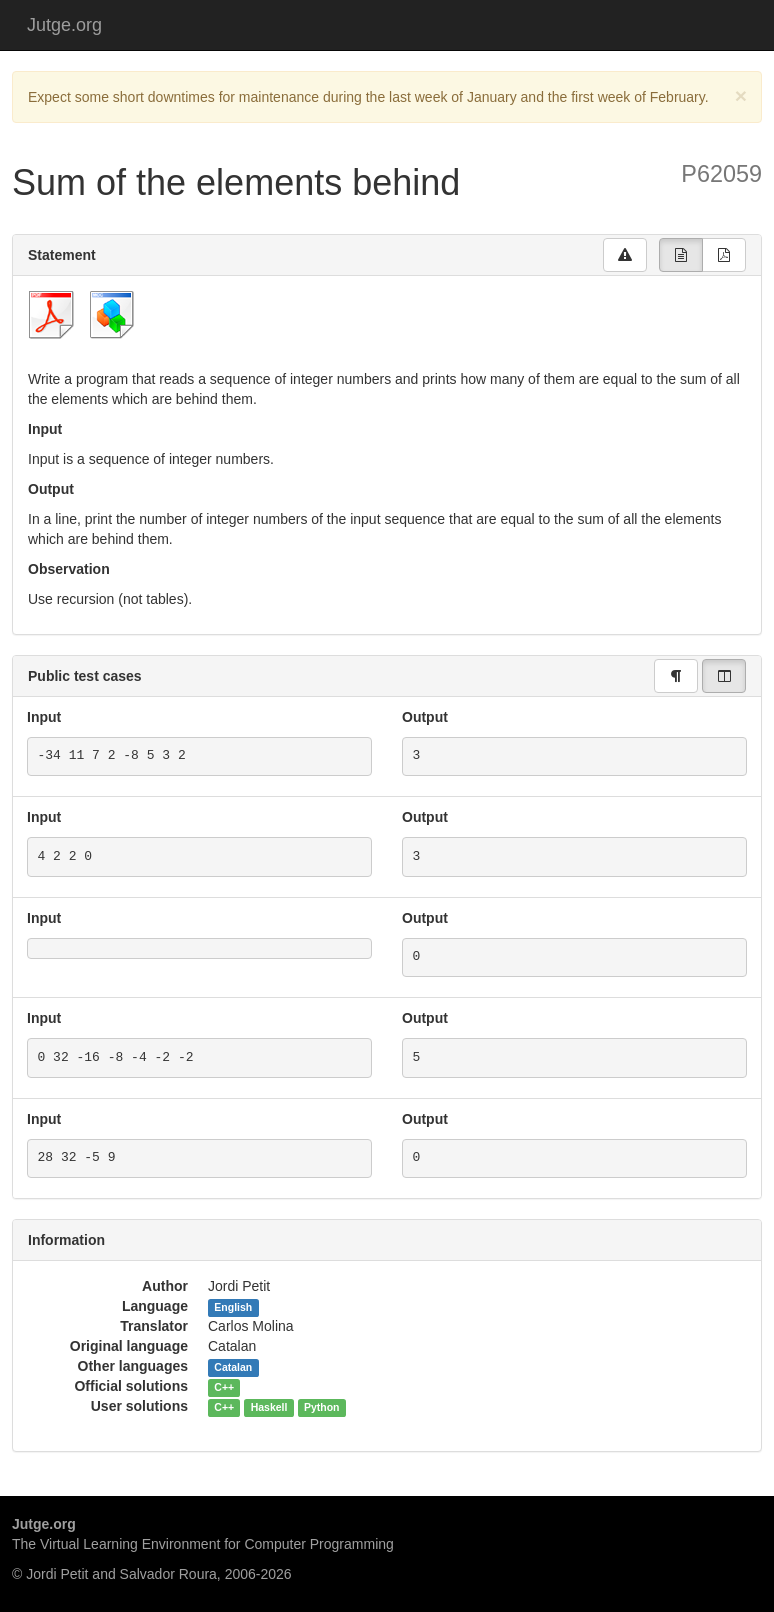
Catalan (233, 1367)
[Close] (741, 95)
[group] (681, 255)
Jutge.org (64, 25)
